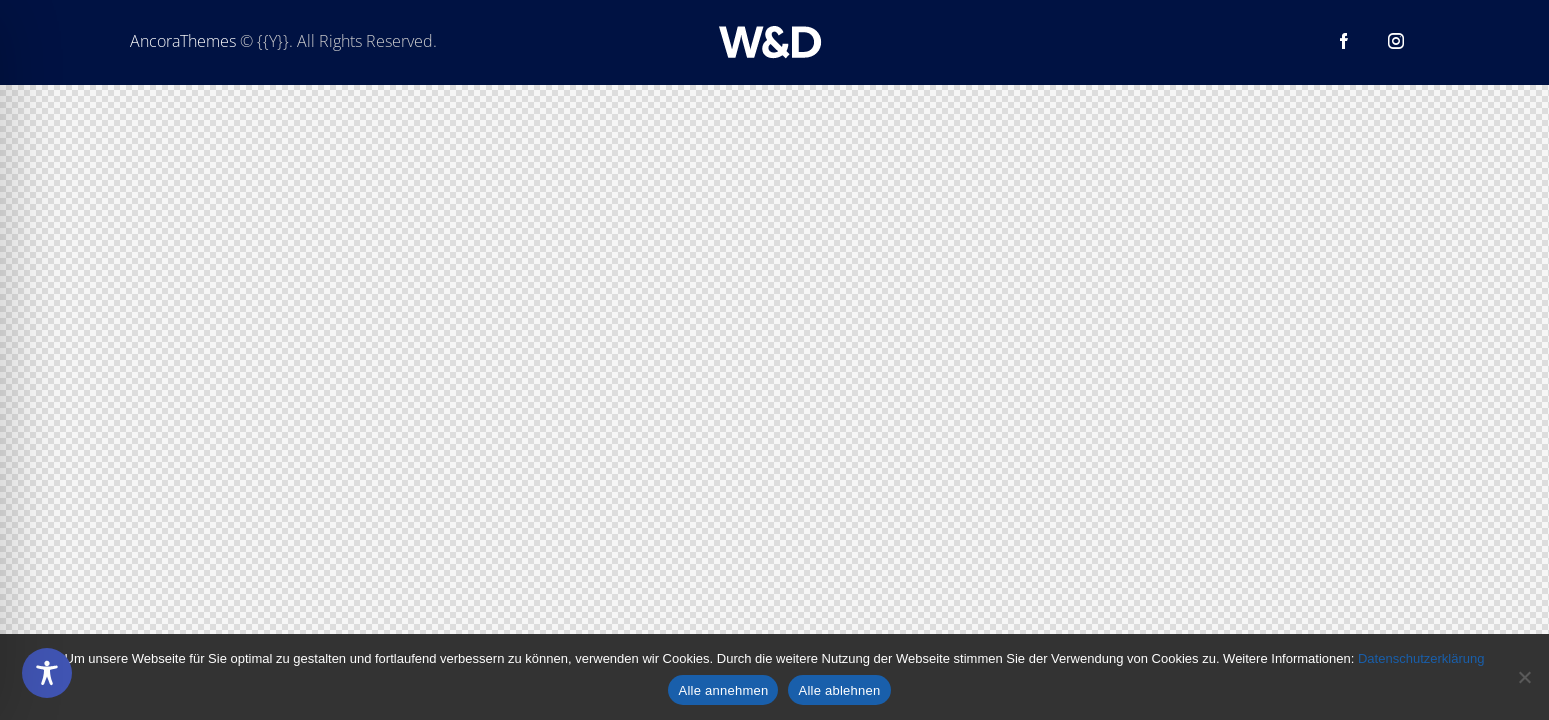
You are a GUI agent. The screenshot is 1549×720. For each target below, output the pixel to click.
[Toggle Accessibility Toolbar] (47, 673)
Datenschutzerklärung (1421, 658)
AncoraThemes (183, 41)
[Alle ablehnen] (1524, 677)
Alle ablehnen (839, 690)
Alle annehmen (723, 690)
